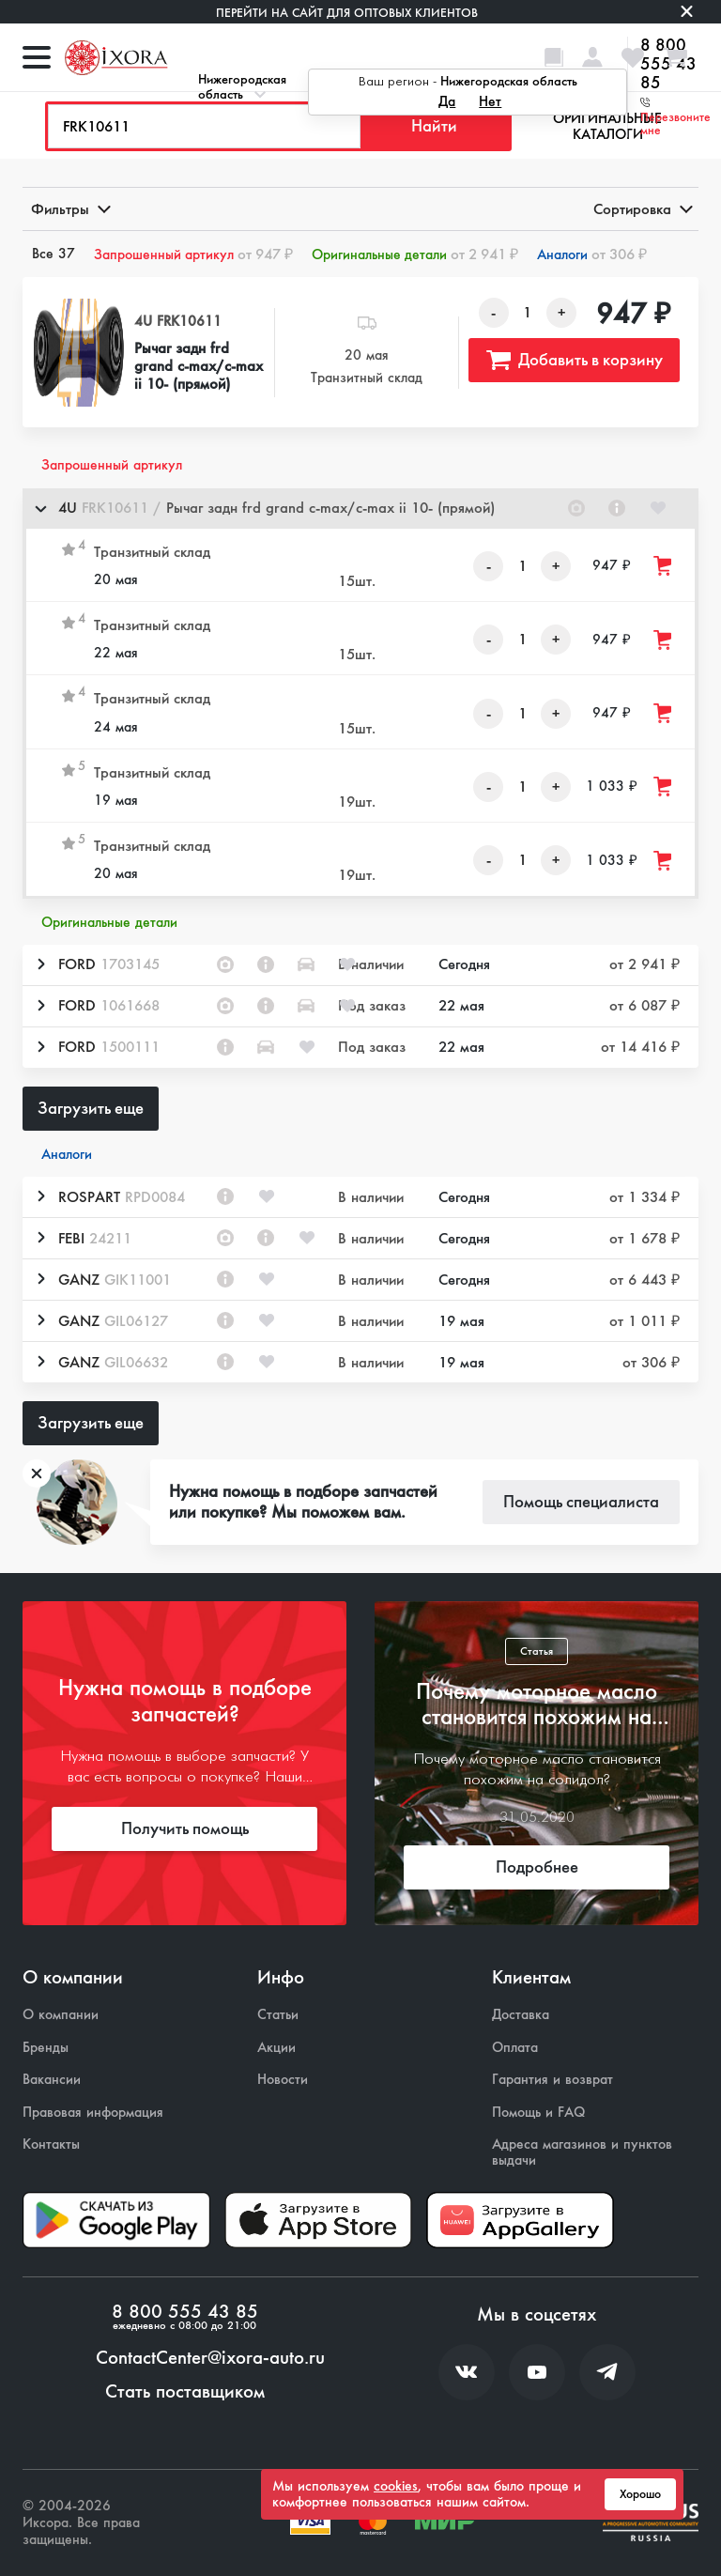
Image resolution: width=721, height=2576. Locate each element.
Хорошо (640, 2494)
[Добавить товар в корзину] (664, 566)
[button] (360, 508)
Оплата (515, 2048)
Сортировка (641, 209)
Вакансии (52, 2080)
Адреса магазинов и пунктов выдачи (582, 2151)
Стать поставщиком (185, 2391)
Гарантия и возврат (552, 2080)
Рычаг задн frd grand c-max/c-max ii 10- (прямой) (198, 366)
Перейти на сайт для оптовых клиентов (347, 13)
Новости (282, 2080)
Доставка (520, 2015)
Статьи (278, 2015)
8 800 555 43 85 (185, 2312)
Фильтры (69, 209)
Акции (276, 2048)
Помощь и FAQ (538, 2113)
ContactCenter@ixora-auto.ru (210, 2358)
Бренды (46, 2048)
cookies (396, 2485)
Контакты (51, 2144)
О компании (61, 2015)
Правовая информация (93, 2113)
